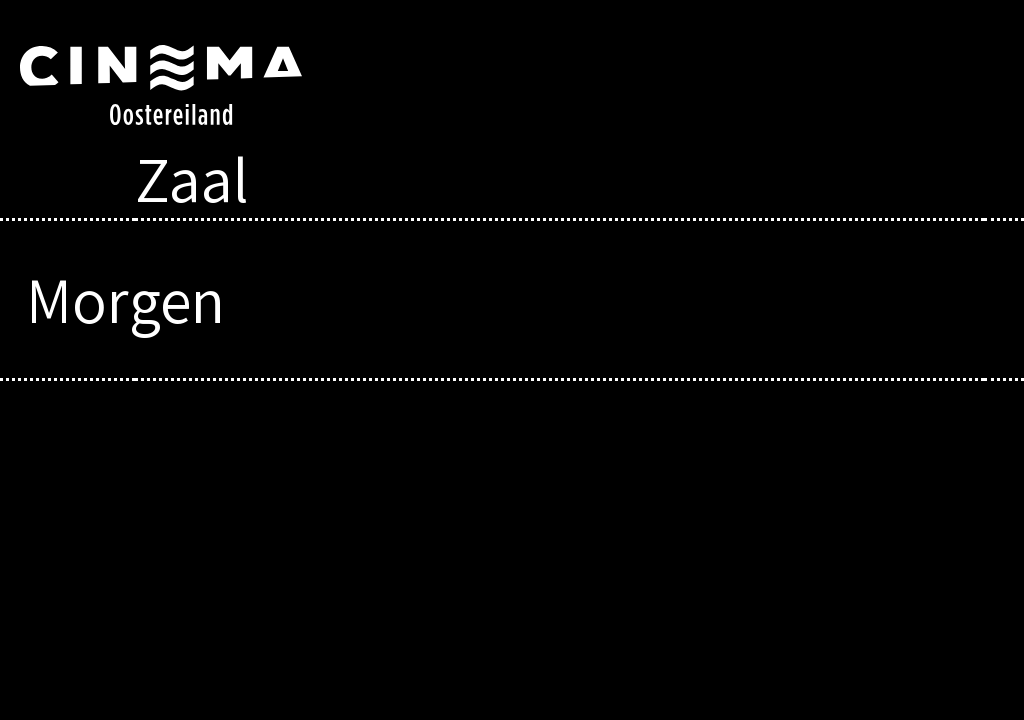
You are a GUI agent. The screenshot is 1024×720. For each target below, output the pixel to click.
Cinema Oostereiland (182, 85)
